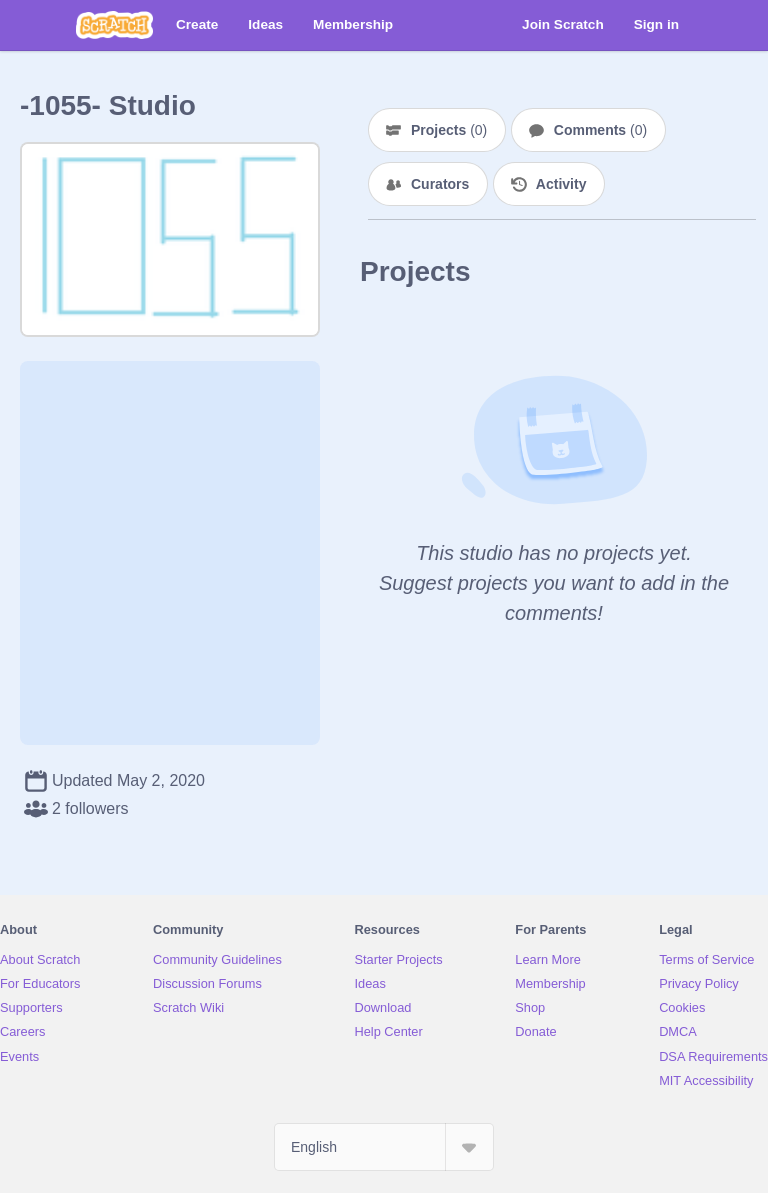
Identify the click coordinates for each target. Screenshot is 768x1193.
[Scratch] (114, 25)
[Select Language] (384, 1147)
